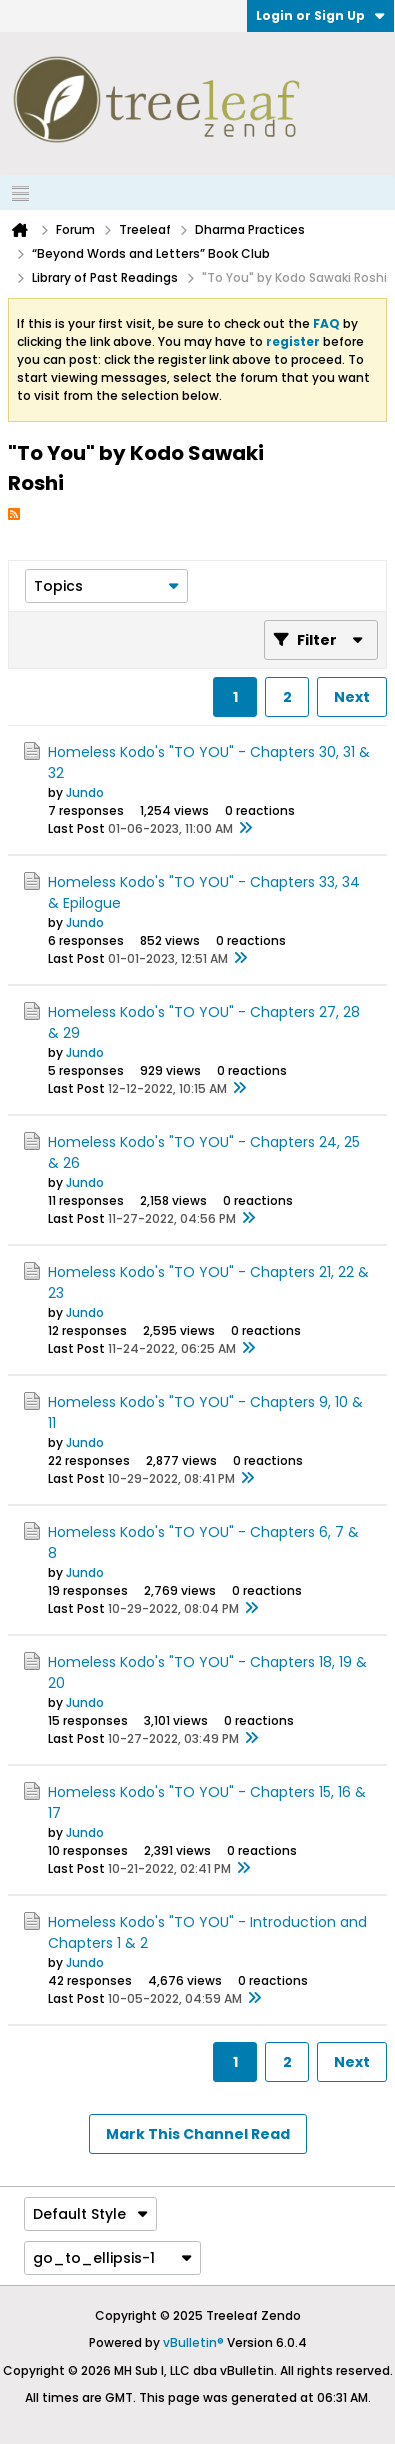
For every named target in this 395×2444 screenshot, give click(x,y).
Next (352, 697)
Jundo (85, 792)
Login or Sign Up (320, 15)
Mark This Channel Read (198, 2134)
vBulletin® (193, 2342)
